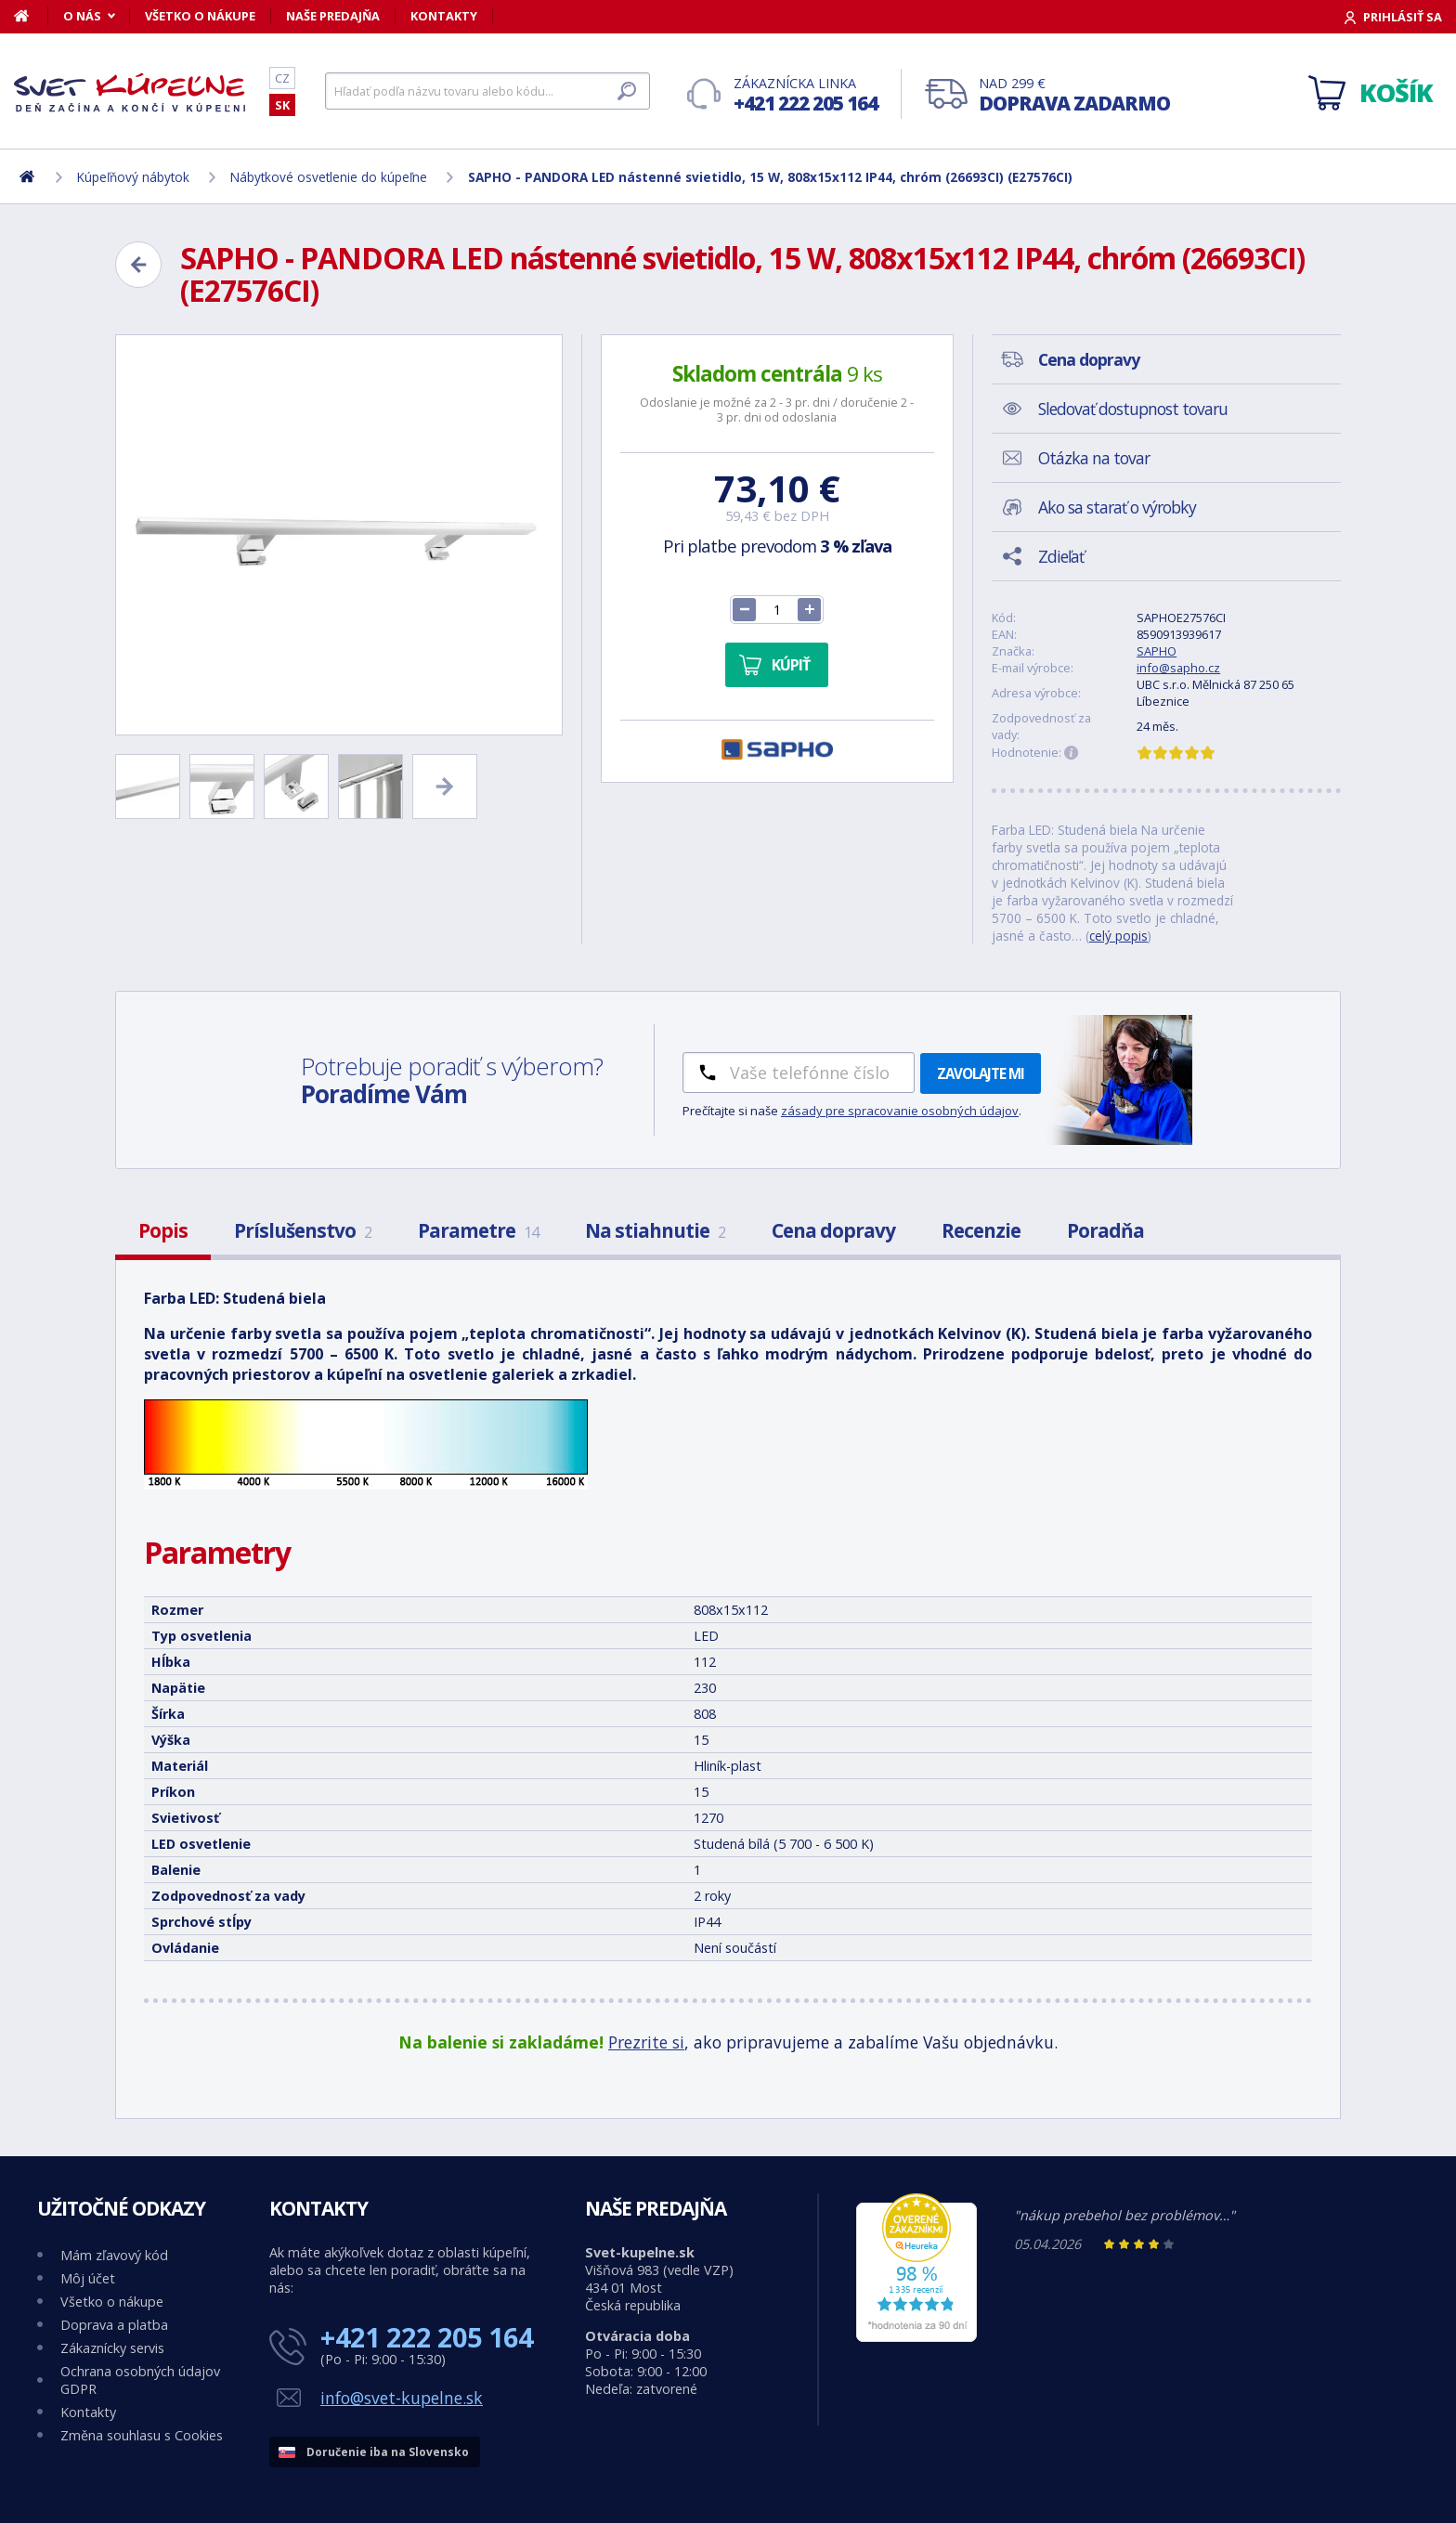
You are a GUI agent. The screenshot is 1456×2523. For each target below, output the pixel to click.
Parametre (478, 1230)
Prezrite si (646, 2042)
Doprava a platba (114, 2325)
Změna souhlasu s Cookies (141, 2435)
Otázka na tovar (1094, 458)
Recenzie (981, 1230)
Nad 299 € (1074, 95)
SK (282, 105)
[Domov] (31, 16)
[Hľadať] (487, 91)
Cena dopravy (833, 1230)
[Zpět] (138, 264)
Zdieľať (1061, 556)
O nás (82, 15)
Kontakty (443, 15)
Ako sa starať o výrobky (1117, 507)
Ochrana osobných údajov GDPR (140, 2380)
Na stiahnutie (655, 1230)
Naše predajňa (333, 15)
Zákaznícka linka (806, 95)
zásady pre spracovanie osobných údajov (900, 1110)
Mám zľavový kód (114, 2255)
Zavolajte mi (980, 1073)
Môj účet (87, 2278)
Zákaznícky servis (112, 2348)
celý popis (1118, 935)
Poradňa (1105, 1230)
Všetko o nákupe (200, 15)
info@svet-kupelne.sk (401, 2397)
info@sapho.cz (1178, 667)
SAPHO (1156, 651)
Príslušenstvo (302, 1230)
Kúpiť (791, 665)
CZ (282, 78)
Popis (163, 1230)
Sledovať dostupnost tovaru (1133, 408)
